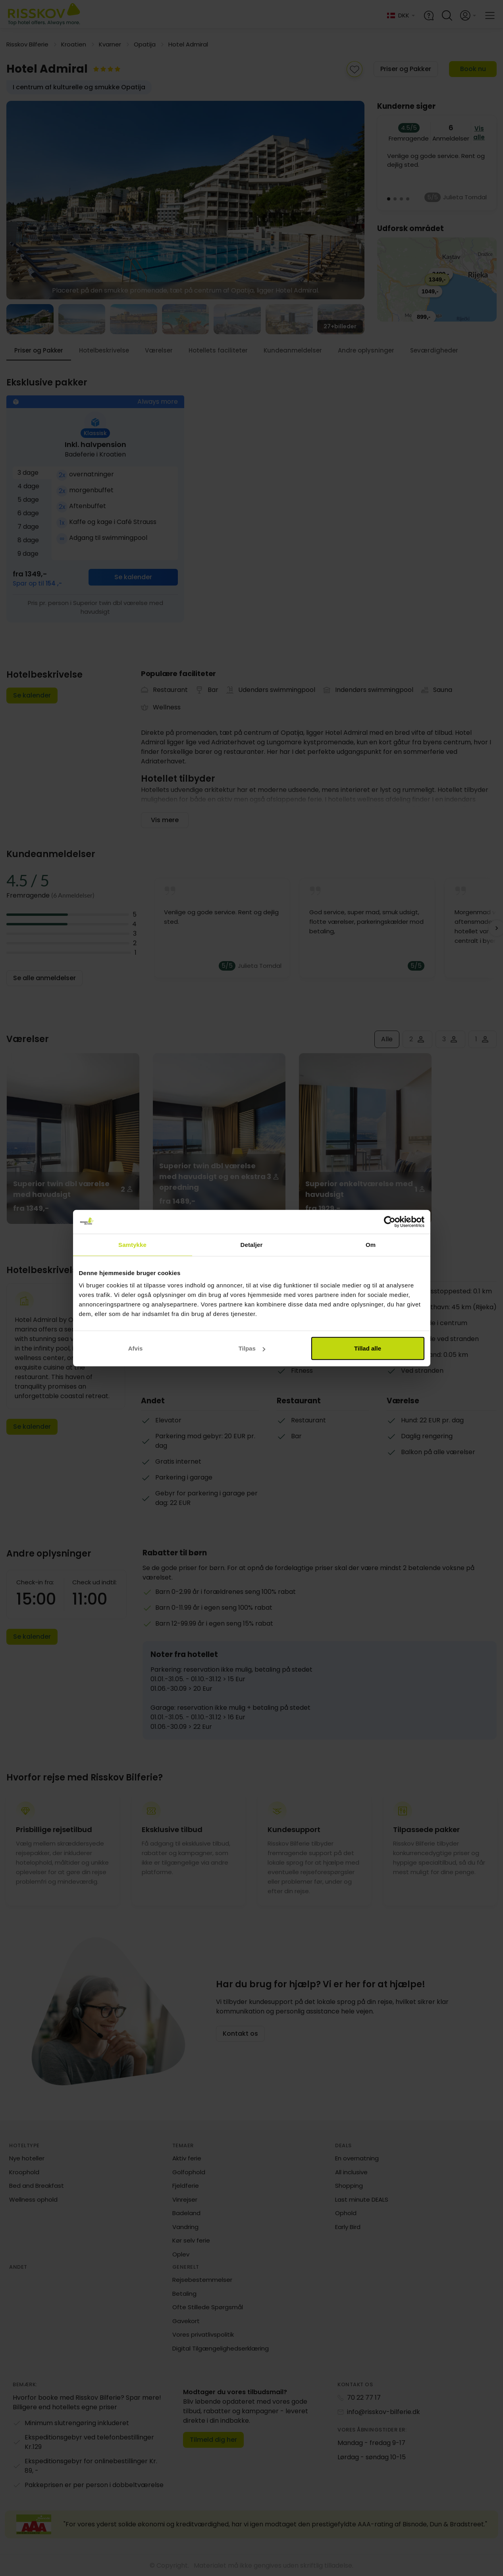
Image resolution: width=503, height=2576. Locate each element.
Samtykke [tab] (132, 1244)
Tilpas (252, 1348)
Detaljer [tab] (252, 1244)
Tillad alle (367, 1348)
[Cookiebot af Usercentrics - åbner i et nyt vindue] (389, 1221)
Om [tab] (371, 1244)
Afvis (135, 1348)
